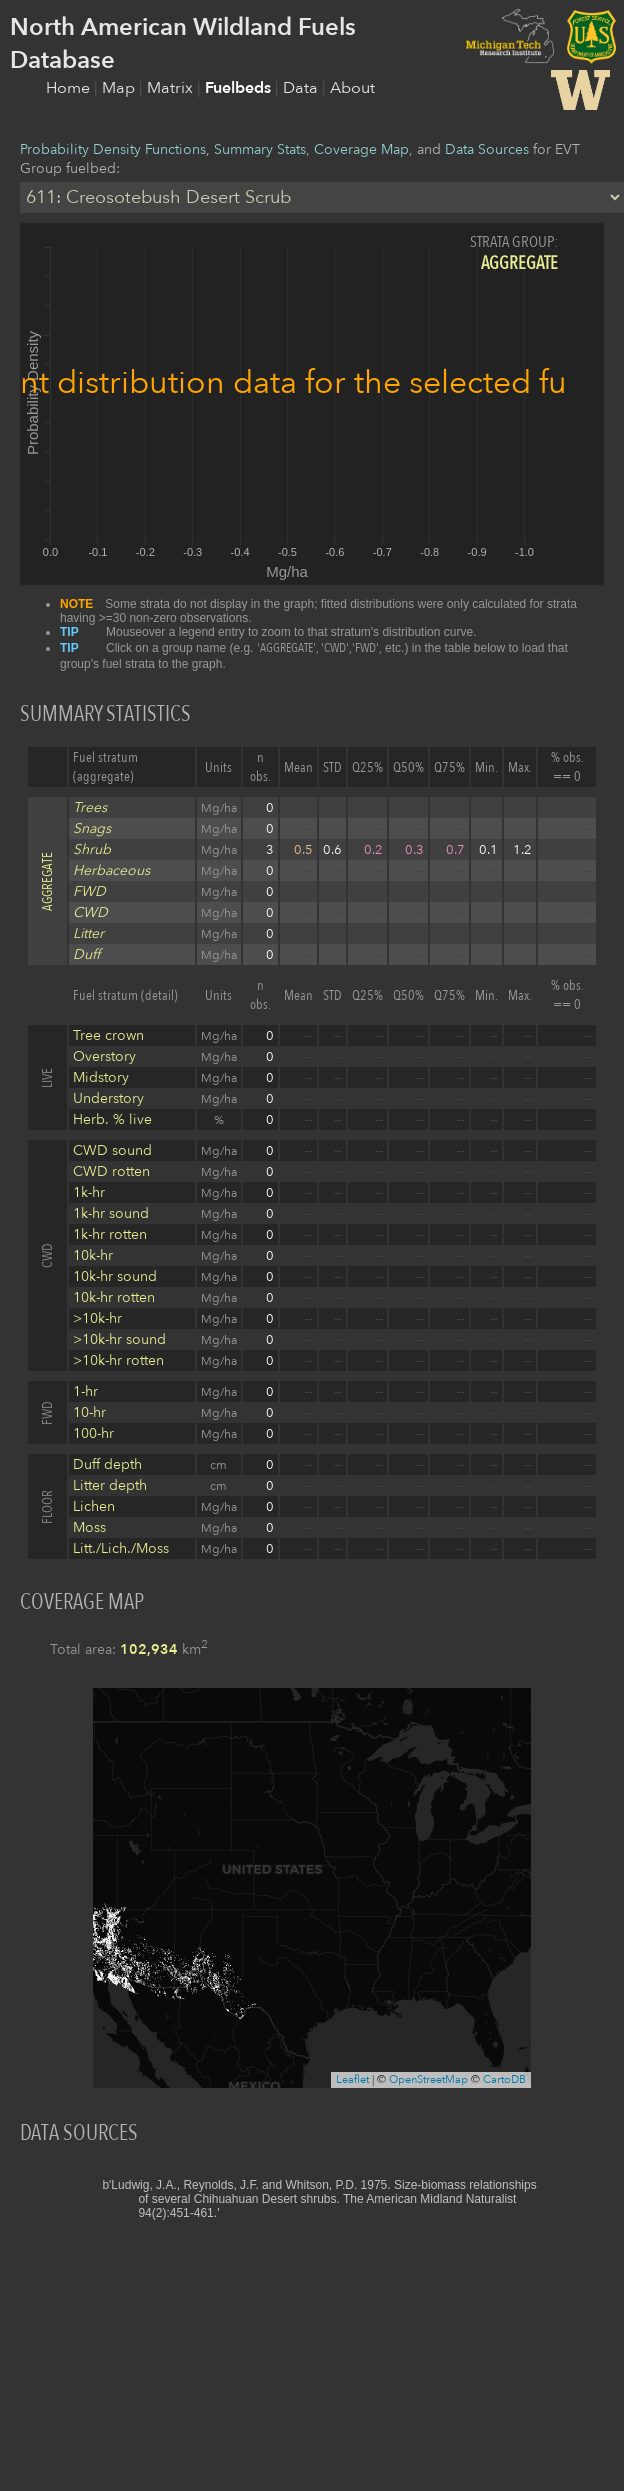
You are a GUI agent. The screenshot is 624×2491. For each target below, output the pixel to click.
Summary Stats (260, 149)
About (352, 88)
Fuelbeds (240, 88)
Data (302, 88)
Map (120, 88)
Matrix (172, 88)
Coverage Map (361, 149)
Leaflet (352, 2079)
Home (70, 88)
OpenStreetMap (428, 2079)
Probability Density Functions (113, 149)
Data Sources (487, 149)
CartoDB (504, 2079)
